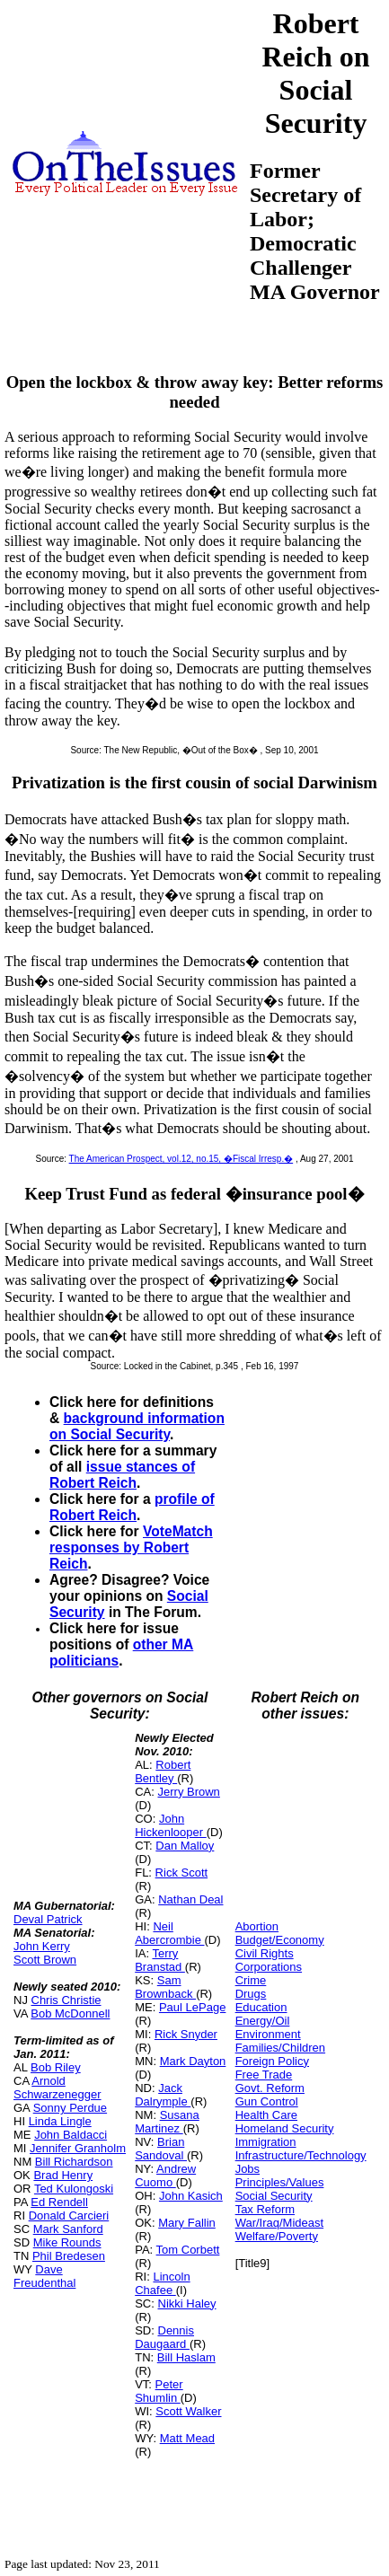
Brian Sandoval (161, 2148)
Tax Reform (265, 2209)
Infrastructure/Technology (301, 2155)
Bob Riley (56, 2067)
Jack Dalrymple (162, 2094)
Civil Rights (264, 1953)
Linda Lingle (60, 2121)
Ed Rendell (59, 2202)
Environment (268, 2034)
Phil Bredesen (68, 2256)
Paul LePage (192, 2007)
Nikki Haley (187, 2303)
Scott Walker (188, 2411)
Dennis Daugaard (164, 2337)
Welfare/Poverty (276, 2236)
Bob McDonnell (70, 2013)
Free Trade (264, 2074)
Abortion (256, 1926)
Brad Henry (63, 2175)
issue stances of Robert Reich (122, 1474)
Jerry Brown (189, 1791)
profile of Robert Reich (132, 1507)
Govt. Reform (270, 2088)
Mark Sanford (68, 2229)
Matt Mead (187, 2438)
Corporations (268, 1967)
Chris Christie (66, 2000)
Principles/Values (279, 2182)
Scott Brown (44, 1959)
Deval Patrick (48, 1919)
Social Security (274, 2195)
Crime (251, 1980)
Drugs (251, 1993)
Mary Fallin (187, 2222)
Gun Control (266, 2101)
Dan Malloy (184, 1845)
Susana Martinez (167, 2121)
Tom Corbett (188, 2249)
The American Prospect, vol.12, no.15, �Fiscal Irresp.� (181, 1159)
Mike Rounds (67, 2242)
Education (261, 2007)
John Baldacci (70, 2134)
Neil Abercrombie (169, 1933)
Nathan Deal (190, 1899)
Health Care (266, 2115)
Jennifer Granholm (78, 2148)
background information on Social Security (137, 1426)
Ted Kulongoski (73, 2188)
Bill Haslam (186, 2357)
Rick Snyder (186, 2034)
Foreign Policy (272, 2061)
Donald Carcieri (69, 2215)
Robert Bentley (162, 1771)
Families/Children (280, 2047)
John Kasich (191, 2195)
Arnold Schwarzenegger (57, 2087)
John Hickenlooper (171, 1825)
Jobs (247, 2169)
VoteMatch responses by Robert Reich (131, 1547)
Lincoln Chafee (162, 2283)
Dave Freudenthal (44, 2276)
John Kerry (41, 1946)
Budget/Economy (279, 1940)
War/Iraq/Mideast (279, 2222)
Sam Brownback (165, 1987)
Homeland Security (284, 2128)
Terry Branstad (160, 1960)
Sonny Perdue (70, 2107)
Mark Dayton (193, 2061)
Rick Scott (181, 1872)
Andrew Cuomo (165, 2175)
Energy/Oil (262, 2020)
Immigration (265, 2142)
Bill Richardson (74, 2161)
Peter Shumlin (158, 2391)
